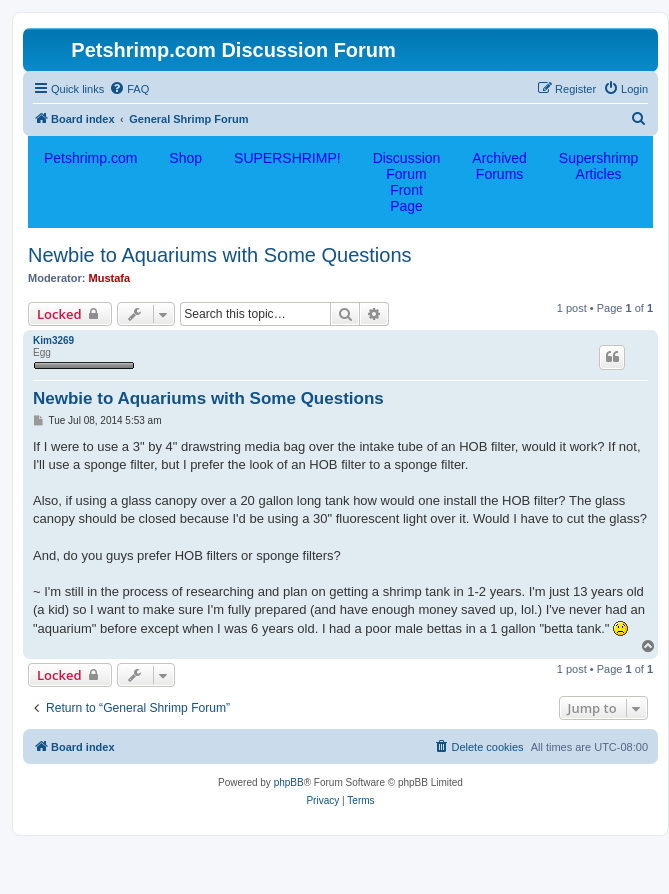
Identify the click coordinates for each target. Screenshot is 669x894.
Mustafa (110, 278)
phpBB (289, 782)
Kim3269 (53, 340)
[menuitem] (129, 89)
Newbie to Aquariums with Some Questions (220, 255)
